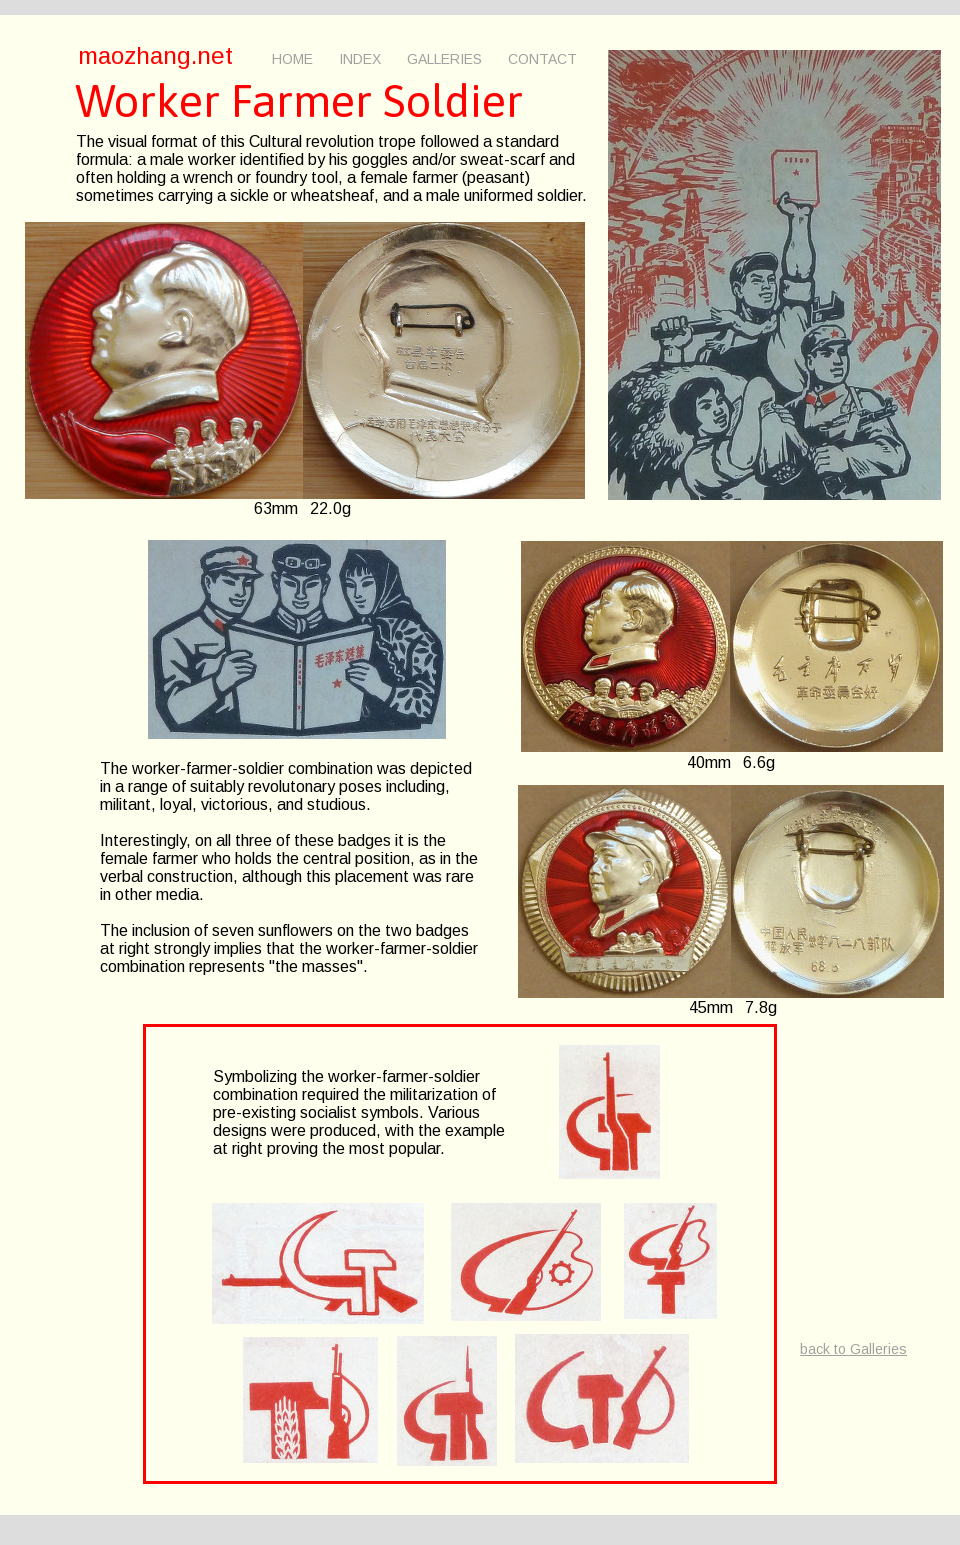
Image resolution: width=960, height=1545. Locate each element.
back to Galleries (853, 1349)
